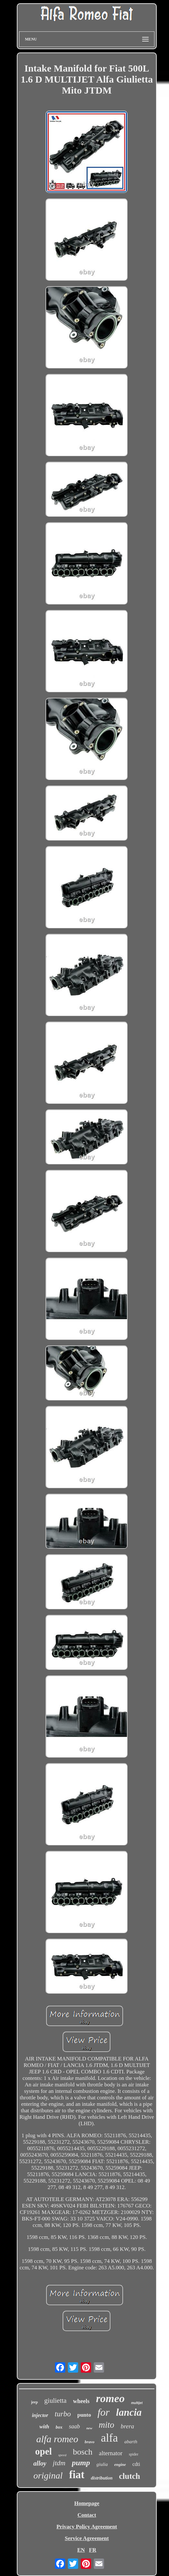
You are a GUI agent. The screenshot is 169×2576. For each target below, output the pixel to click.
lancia (129, 2412)
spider (133, 2454)
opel (43, 2451)
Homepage (86, 2503)
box (59, 2427)
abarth (130, 2441)
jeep (34, 2402)
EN (81, 2550)
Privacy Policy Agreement (87, 2527)
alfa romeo (57, 2439)
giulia (102, 2464)
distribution (101, 2478)
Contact (87, 2515)
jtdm (59, 2463)
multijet (137, 2403)
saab (74, 2426)
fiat (77, 2474)
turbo (63, 2414)
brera (127, 2426)
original (47, 2475)
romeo (110, 2398)
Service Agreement (87, 2538)
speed (62, 2455)
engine (120, 2464)
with (44, 2426)
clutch (129, 2476)
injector (40, 2415)
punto (84, 2415)
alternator (110, 2453)
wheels (81, 2401)
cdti (136, 2464)
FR (92, 2550)
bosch (82, 2452)
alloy (39, 2463)
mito (106, 2425)
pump (81, 2462)
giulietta (55, 2400)
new (89, 2428)
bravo (89, 2441)
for (104, 2412)
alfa (109, 2438)
